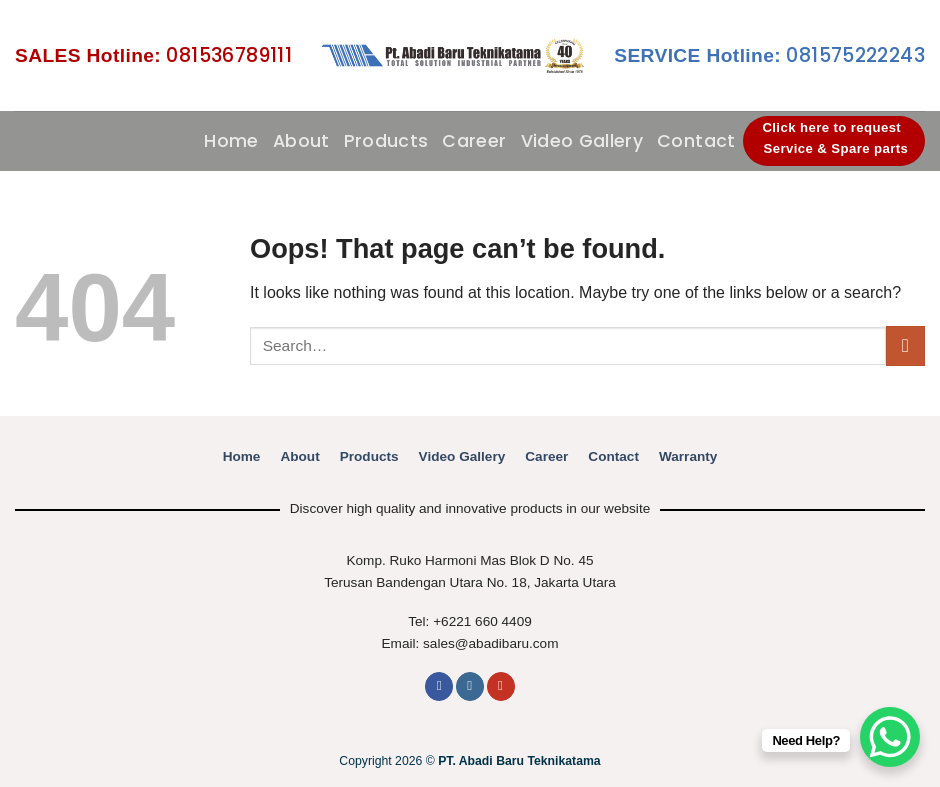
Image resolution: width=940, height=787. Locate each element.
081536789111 (153, 55)
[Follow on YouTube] (501, 686)
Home (231, 141)
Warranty (688, 456)
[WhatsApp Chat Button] (890, 737)
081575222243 (769, 55)
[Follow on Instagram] (470, 686)
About (301, 141)
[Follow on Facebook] (439, 686)
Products (386, 141)
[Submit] (905, 345)
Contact (696, 141)
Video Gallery (582, 141)
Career (474, 141)
